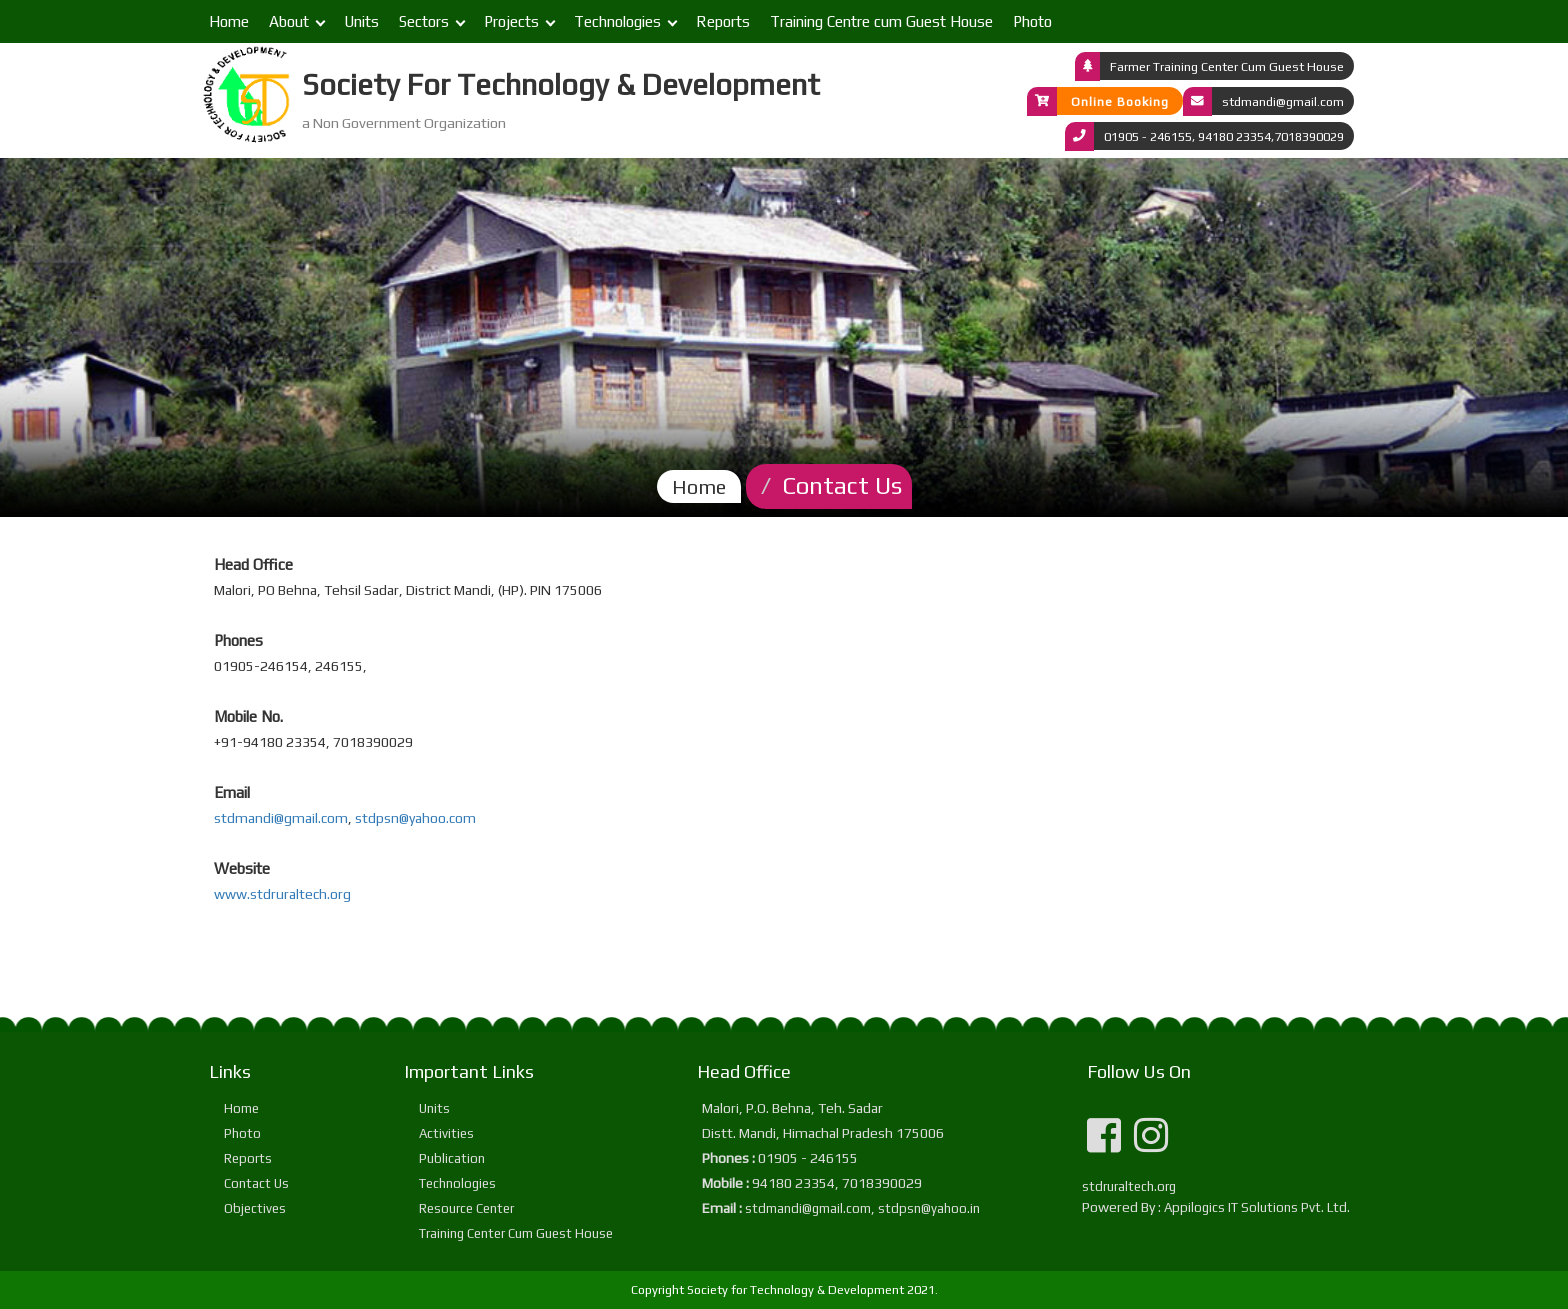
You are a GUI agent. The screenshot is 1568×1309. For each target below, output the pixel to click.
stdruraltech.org (1129, 1186)
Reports (723, 21)
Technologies (617, 21)
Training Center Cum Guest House (516, 1233)
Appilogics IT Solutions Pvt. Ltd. (1257, 1207)
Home (229, 21)
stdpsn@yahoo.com (415, 818)
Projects (511, 21)
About (289, 21)
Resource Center (466, 1208)
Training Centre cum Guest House (881, 21)
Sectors (424, 21)
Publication (452, 1158)
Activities (446, 1133)
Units (361, 21)
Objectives (255, 1208)
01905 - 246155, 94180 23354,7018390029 (1224, 135)
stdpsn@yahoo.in (929, 1208)
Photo (1032, 21)
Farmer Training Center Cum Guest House (1227, 65)
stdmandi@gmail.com (1283, 100)
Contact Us (256, 1183)
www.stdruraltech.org (282, 894)
